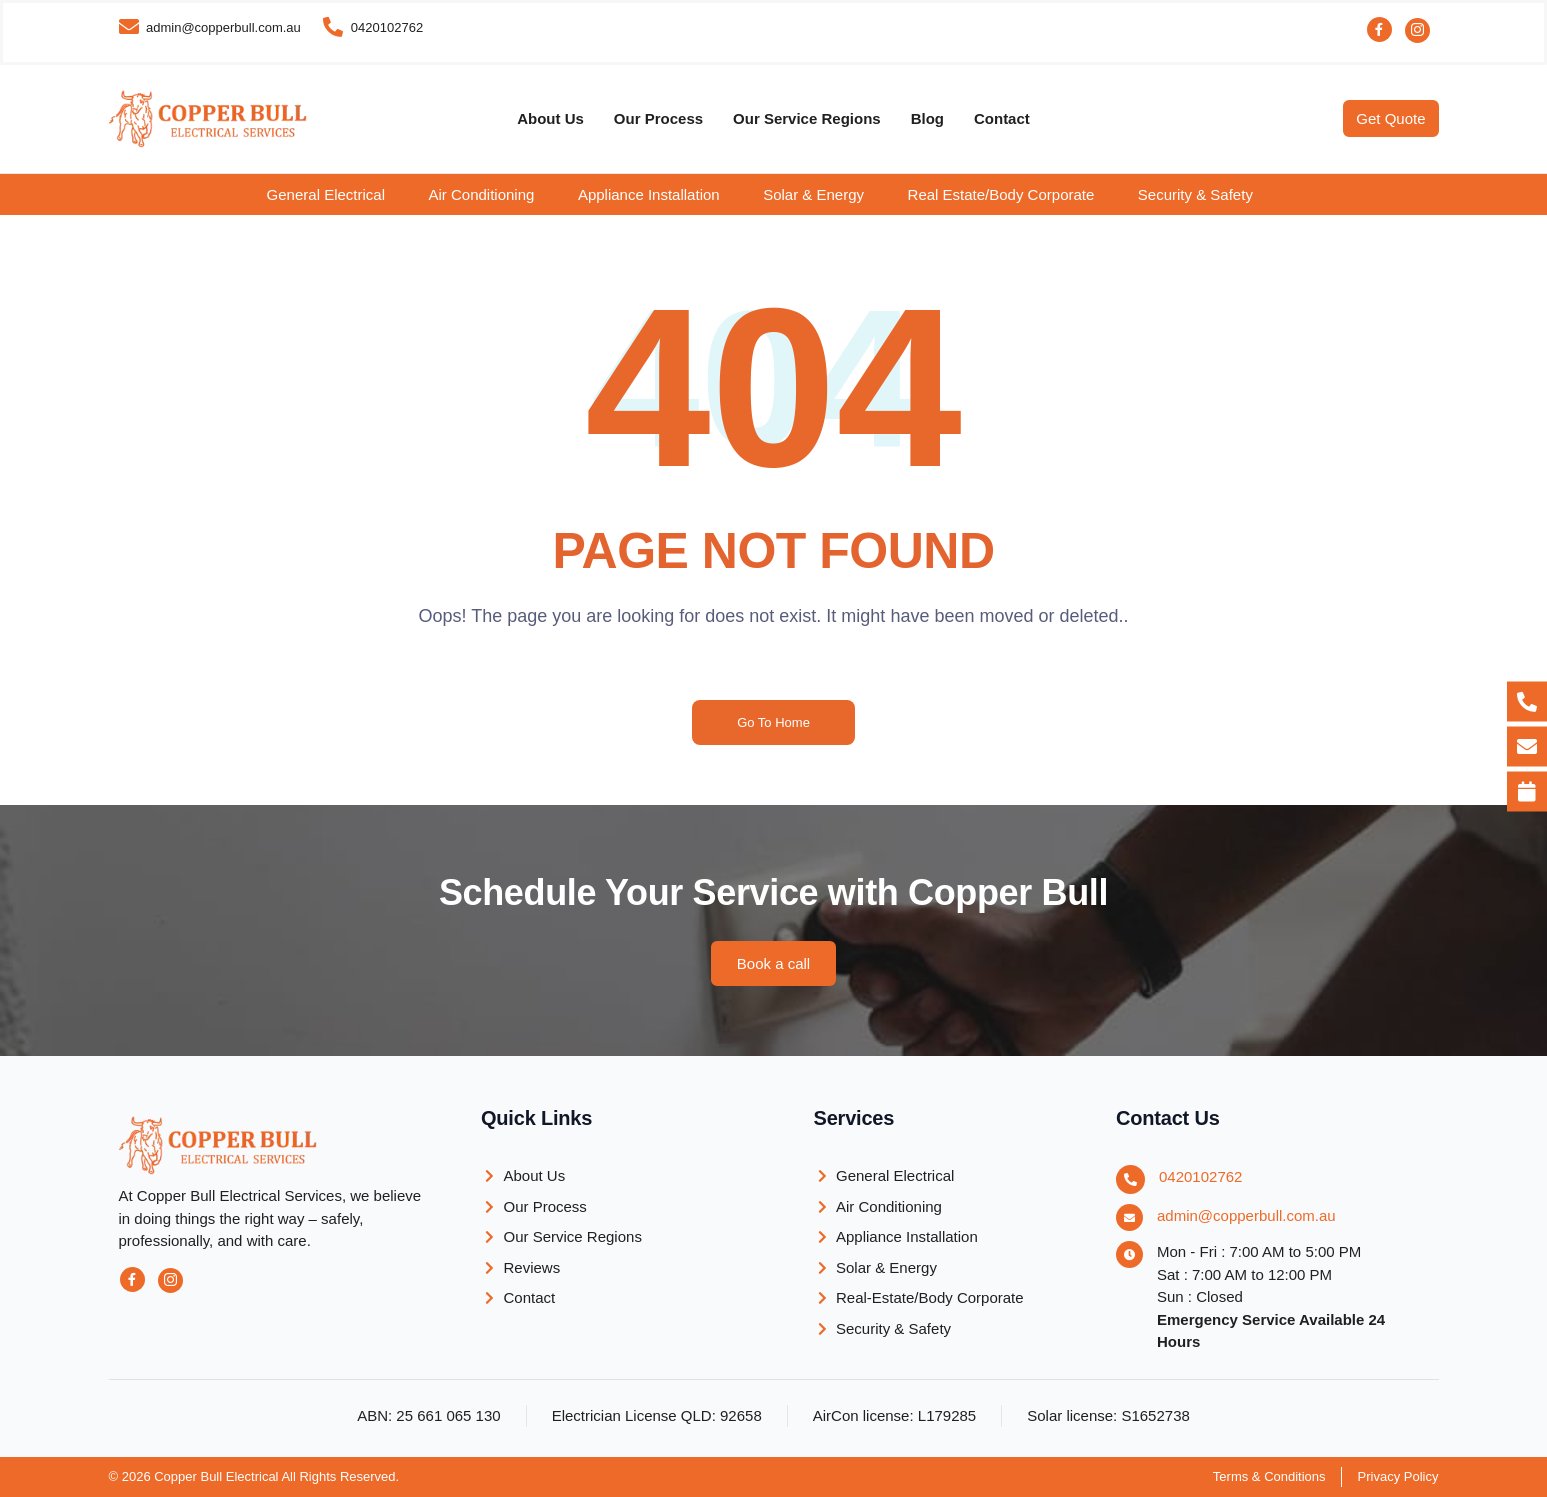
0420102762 (1200, 1176)
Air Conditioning (481, 194)
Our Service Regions (807, 118)
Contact (1002, 118)
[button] (340, 194)
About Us (550, 118)
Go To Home (773, 722)
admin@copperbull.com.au (1246, 1215)
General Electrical (326, 194)
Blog (927, 118)
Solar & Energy (813, 194)
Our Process (658, 118)
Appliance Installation (649, 194)
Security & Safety (1195, 194)
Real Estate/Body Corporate (1001, 194)
